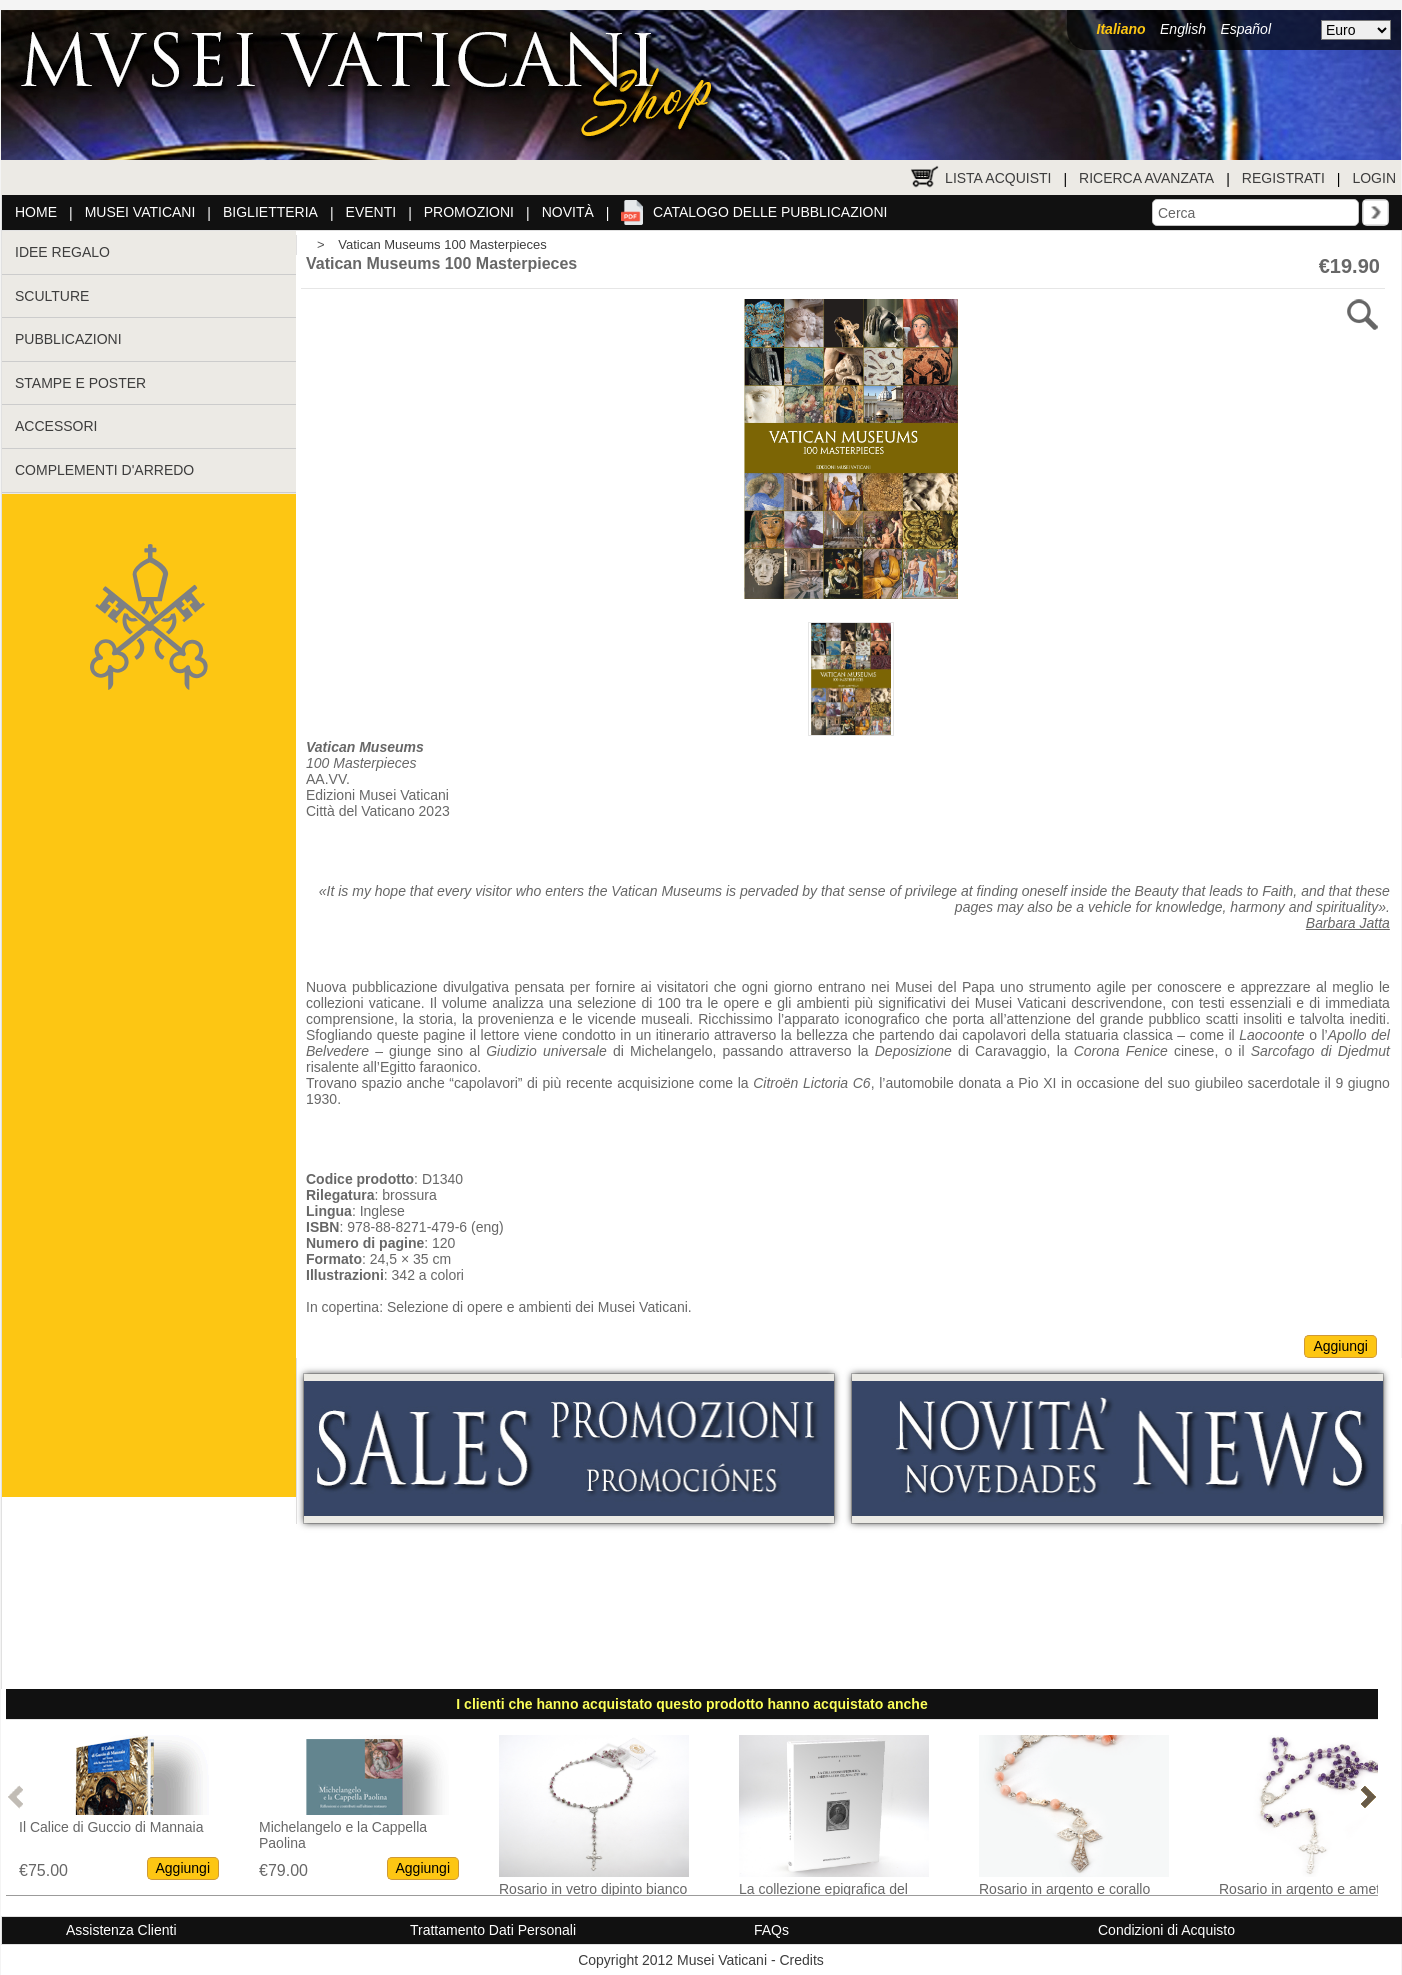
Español (1245, 29)
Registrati (1283, 178)
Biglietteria (270, 212)
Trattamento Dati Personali (493, 1930)
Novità (568, 212)
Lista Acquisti (998, 178)
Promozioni (469, 212)
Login (1374, 178)
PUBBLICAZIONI (68, 339)
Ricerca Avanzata (1146, 178)
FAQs (771, 1930)
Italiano (1121, 29)
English (1183, 29)
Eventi (371, 212)
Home (36, 212)
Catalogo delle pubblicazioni (770, 212)
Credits (801, 1960)
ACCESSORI (56, 426)
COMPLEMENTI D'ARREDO (104, 470)
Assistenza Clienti (121, 1930)
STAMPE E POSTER (80, 383)
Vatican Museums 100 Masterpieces (442, 244)
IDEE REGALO (62, 252)
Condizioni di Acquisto (1166, 1930)
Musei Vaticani (140, 212)
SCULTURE (52, 296)
